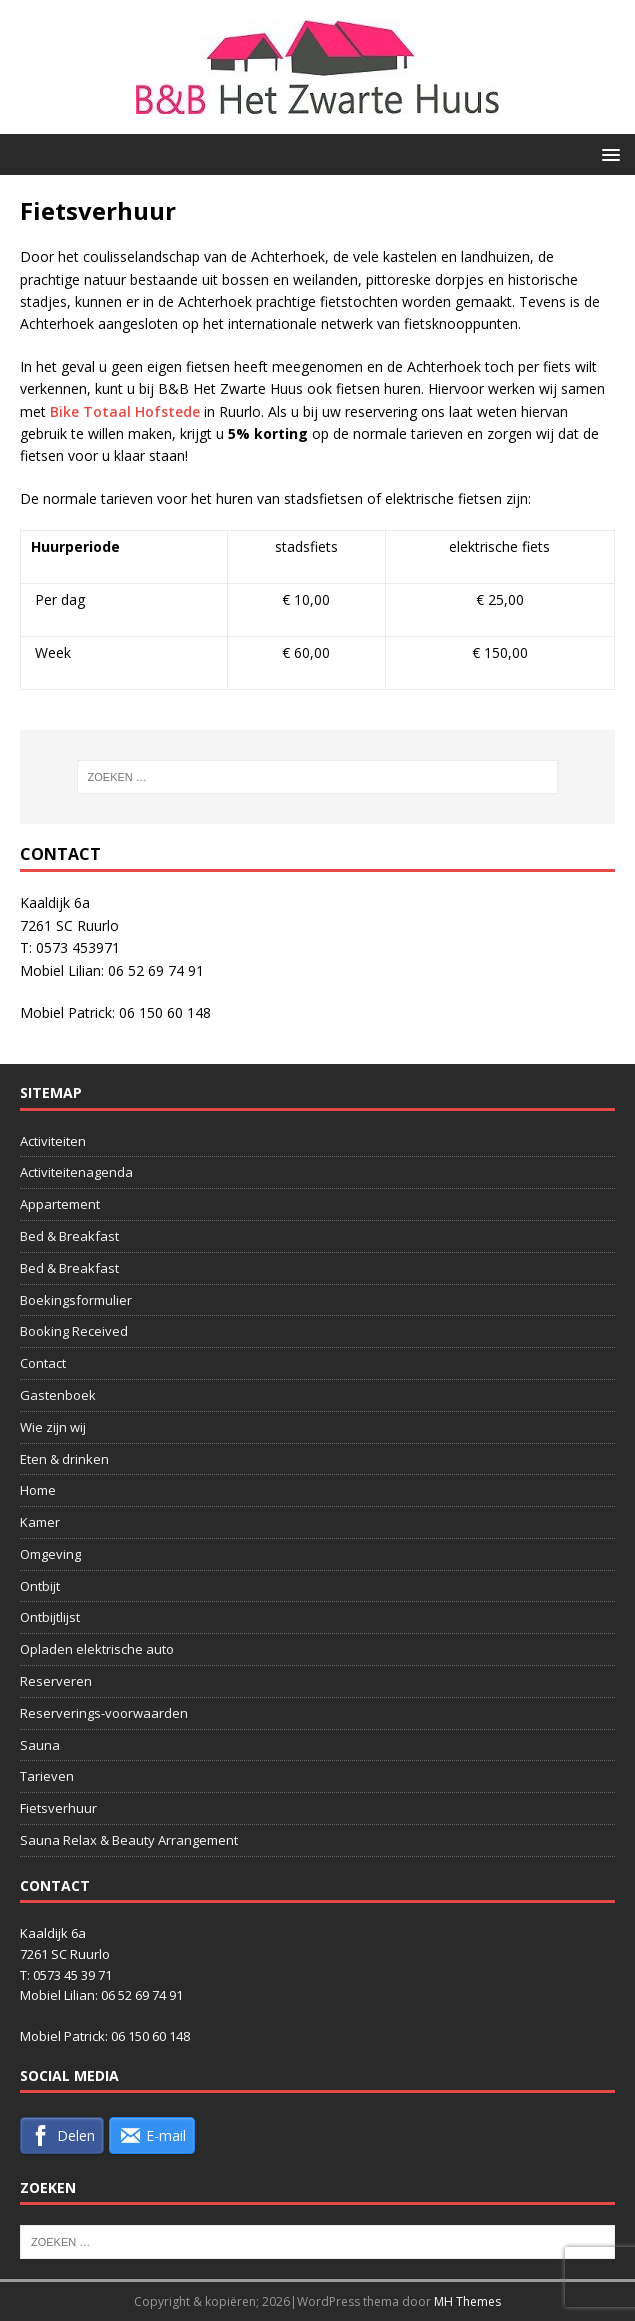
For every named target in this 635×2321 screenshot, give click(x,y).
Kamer (40, 1522)
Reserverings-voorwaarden (104, 1713)
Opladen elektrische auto (97, 1649)
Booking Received (74, 1331)
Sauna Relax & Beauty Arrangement (129, 1840)
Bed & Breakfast (69, 1236)
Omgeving (50, 1554)
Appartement (60, 1204)
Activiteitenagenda (76, 1172)
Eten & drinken (64, 1459)
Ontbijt (40, 1586)
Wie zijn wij (53, 1427)
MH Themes (467, 2301)
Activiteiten (53, 1141)
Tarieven (47, 1776)
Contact (43, 1363)
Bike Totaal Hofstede (125, 411)
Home (38, 1490)
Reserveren (56, 1681)
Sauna (40, 1745)
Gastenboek (58, 1395)
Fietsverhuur (58, 1808)
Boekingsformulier (76, 1300)
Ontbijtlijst (50, 1617)
